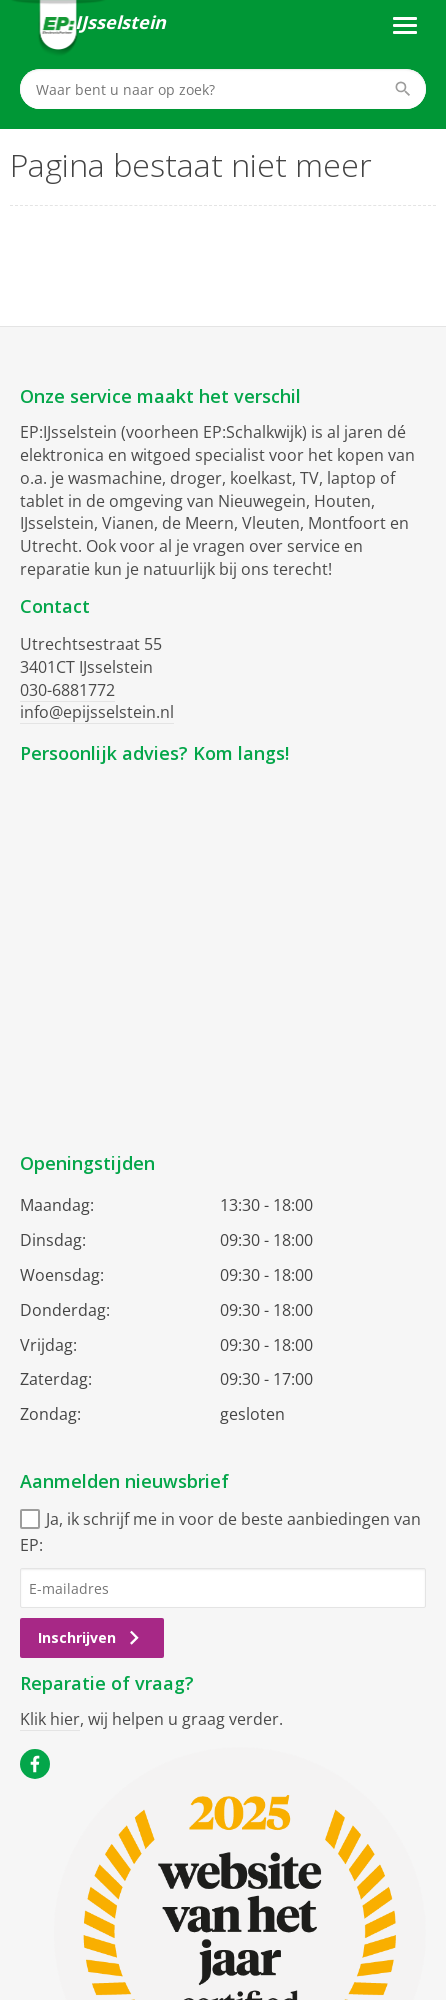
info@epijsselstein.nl (97, 712)
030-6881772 (67, 690)
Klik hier (50, 1719)
